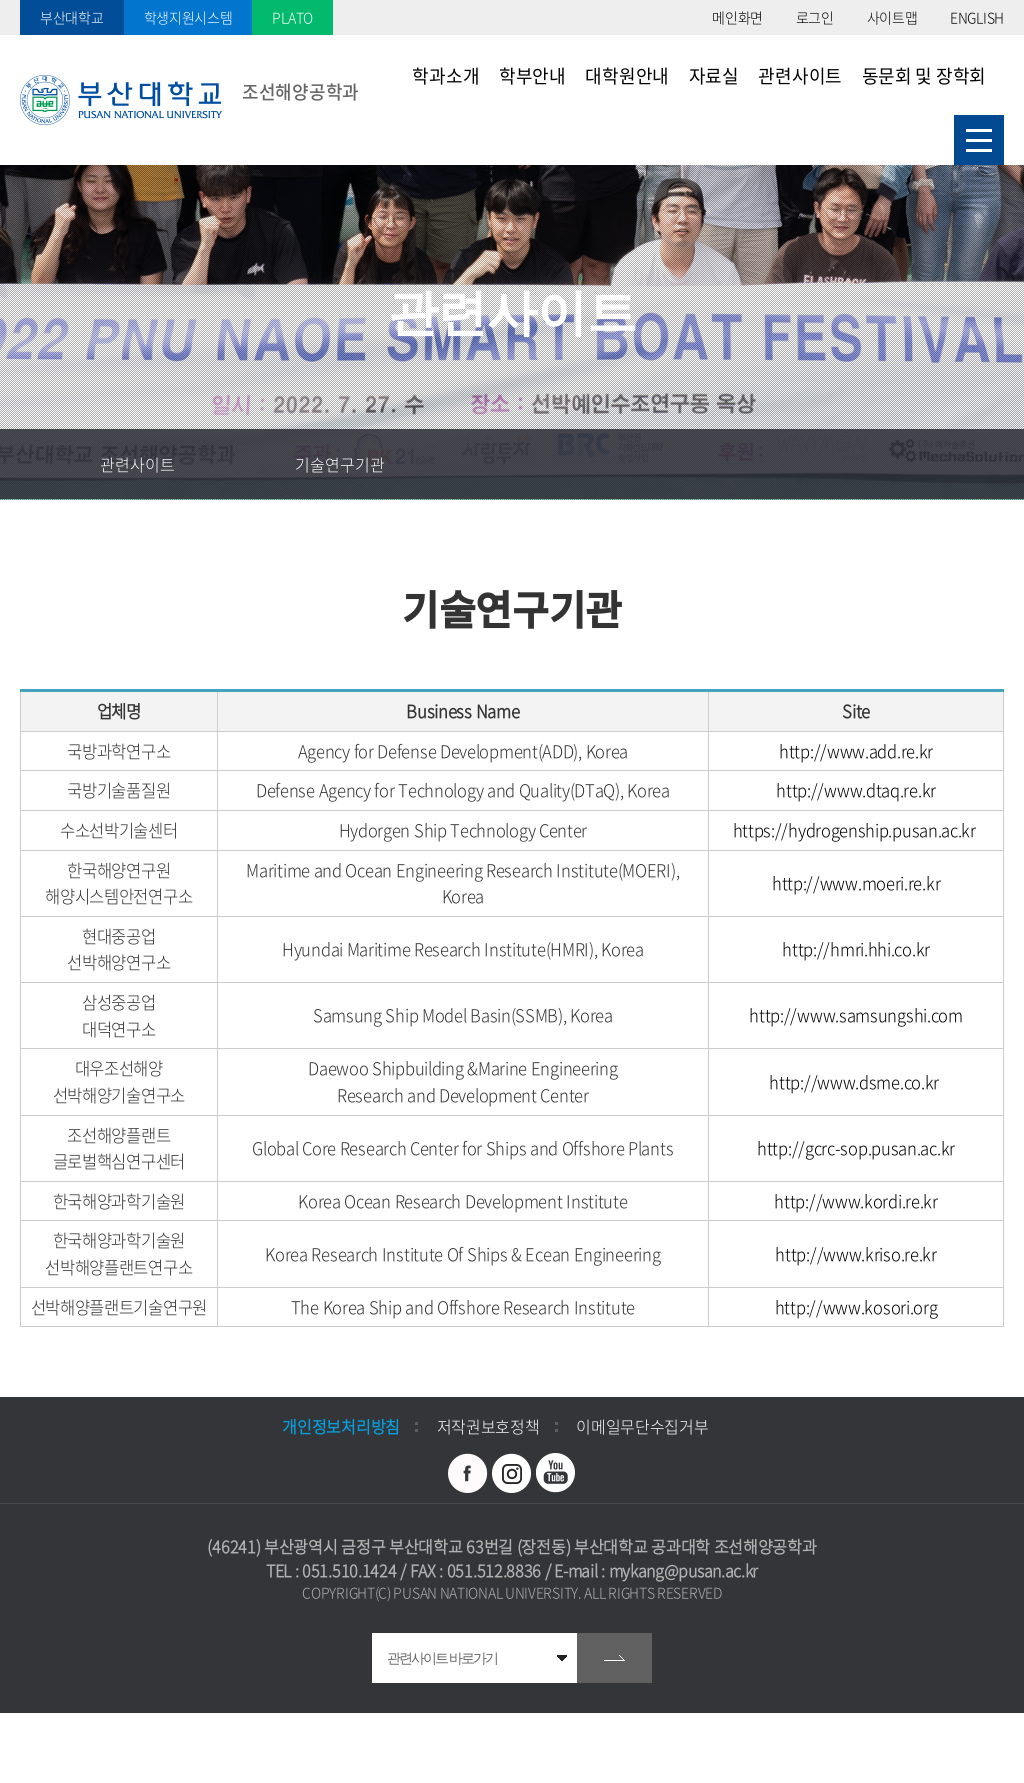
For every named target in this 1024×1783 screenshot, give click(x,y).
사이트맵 (892, 17)
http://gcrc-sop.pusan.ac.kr (856, 1148)
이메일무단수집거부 (642, 1426)
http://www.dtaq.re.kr (856, 790)
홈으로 (35, 464)
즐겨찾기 (849, 464)
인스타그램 (512, 1473)
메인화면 (737, 17)
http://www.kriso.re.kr (855, 1254)
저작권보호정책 (488, 1426)
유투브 (556, 1473)
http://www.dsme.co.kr (854, 1082)
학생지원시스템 (188, 17)
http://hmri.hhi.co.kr (856, 949)
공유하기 (919, 464)
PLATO (292, 17)
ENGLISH (977, 17)
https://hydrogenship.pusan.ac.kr (854, 830)
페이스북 (468, 1473)
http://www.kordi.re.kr (855, 1201)
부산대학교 (72, 17)
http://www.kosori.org (856, 1307)
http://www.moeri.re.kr (856, 883)
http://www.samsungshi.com (856, 1015)
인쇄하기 (989, 464)
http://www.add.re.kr (856, 751)
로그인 (815, 17)
